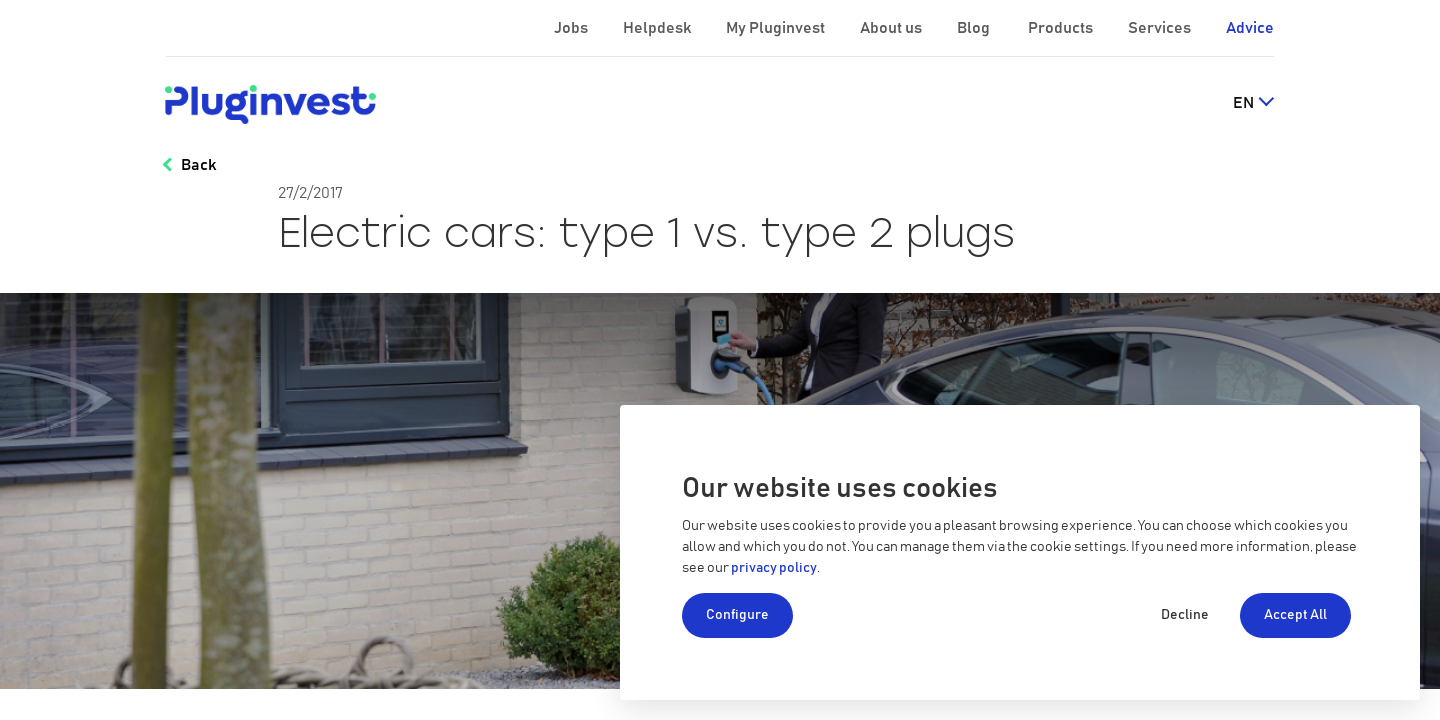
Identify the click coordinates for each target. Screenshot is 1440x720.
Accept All (1295, 615)
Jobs (572, 28)
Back (198, 165)
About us (892, 28)
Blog (975, 28)
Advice (1250, 28)
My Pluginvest (777, 28)
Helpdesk (658, 28)
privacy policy (774, 568)
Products (1062, 28)
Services (1161, 28)
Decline (1185, 615)
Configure (737, 615)
